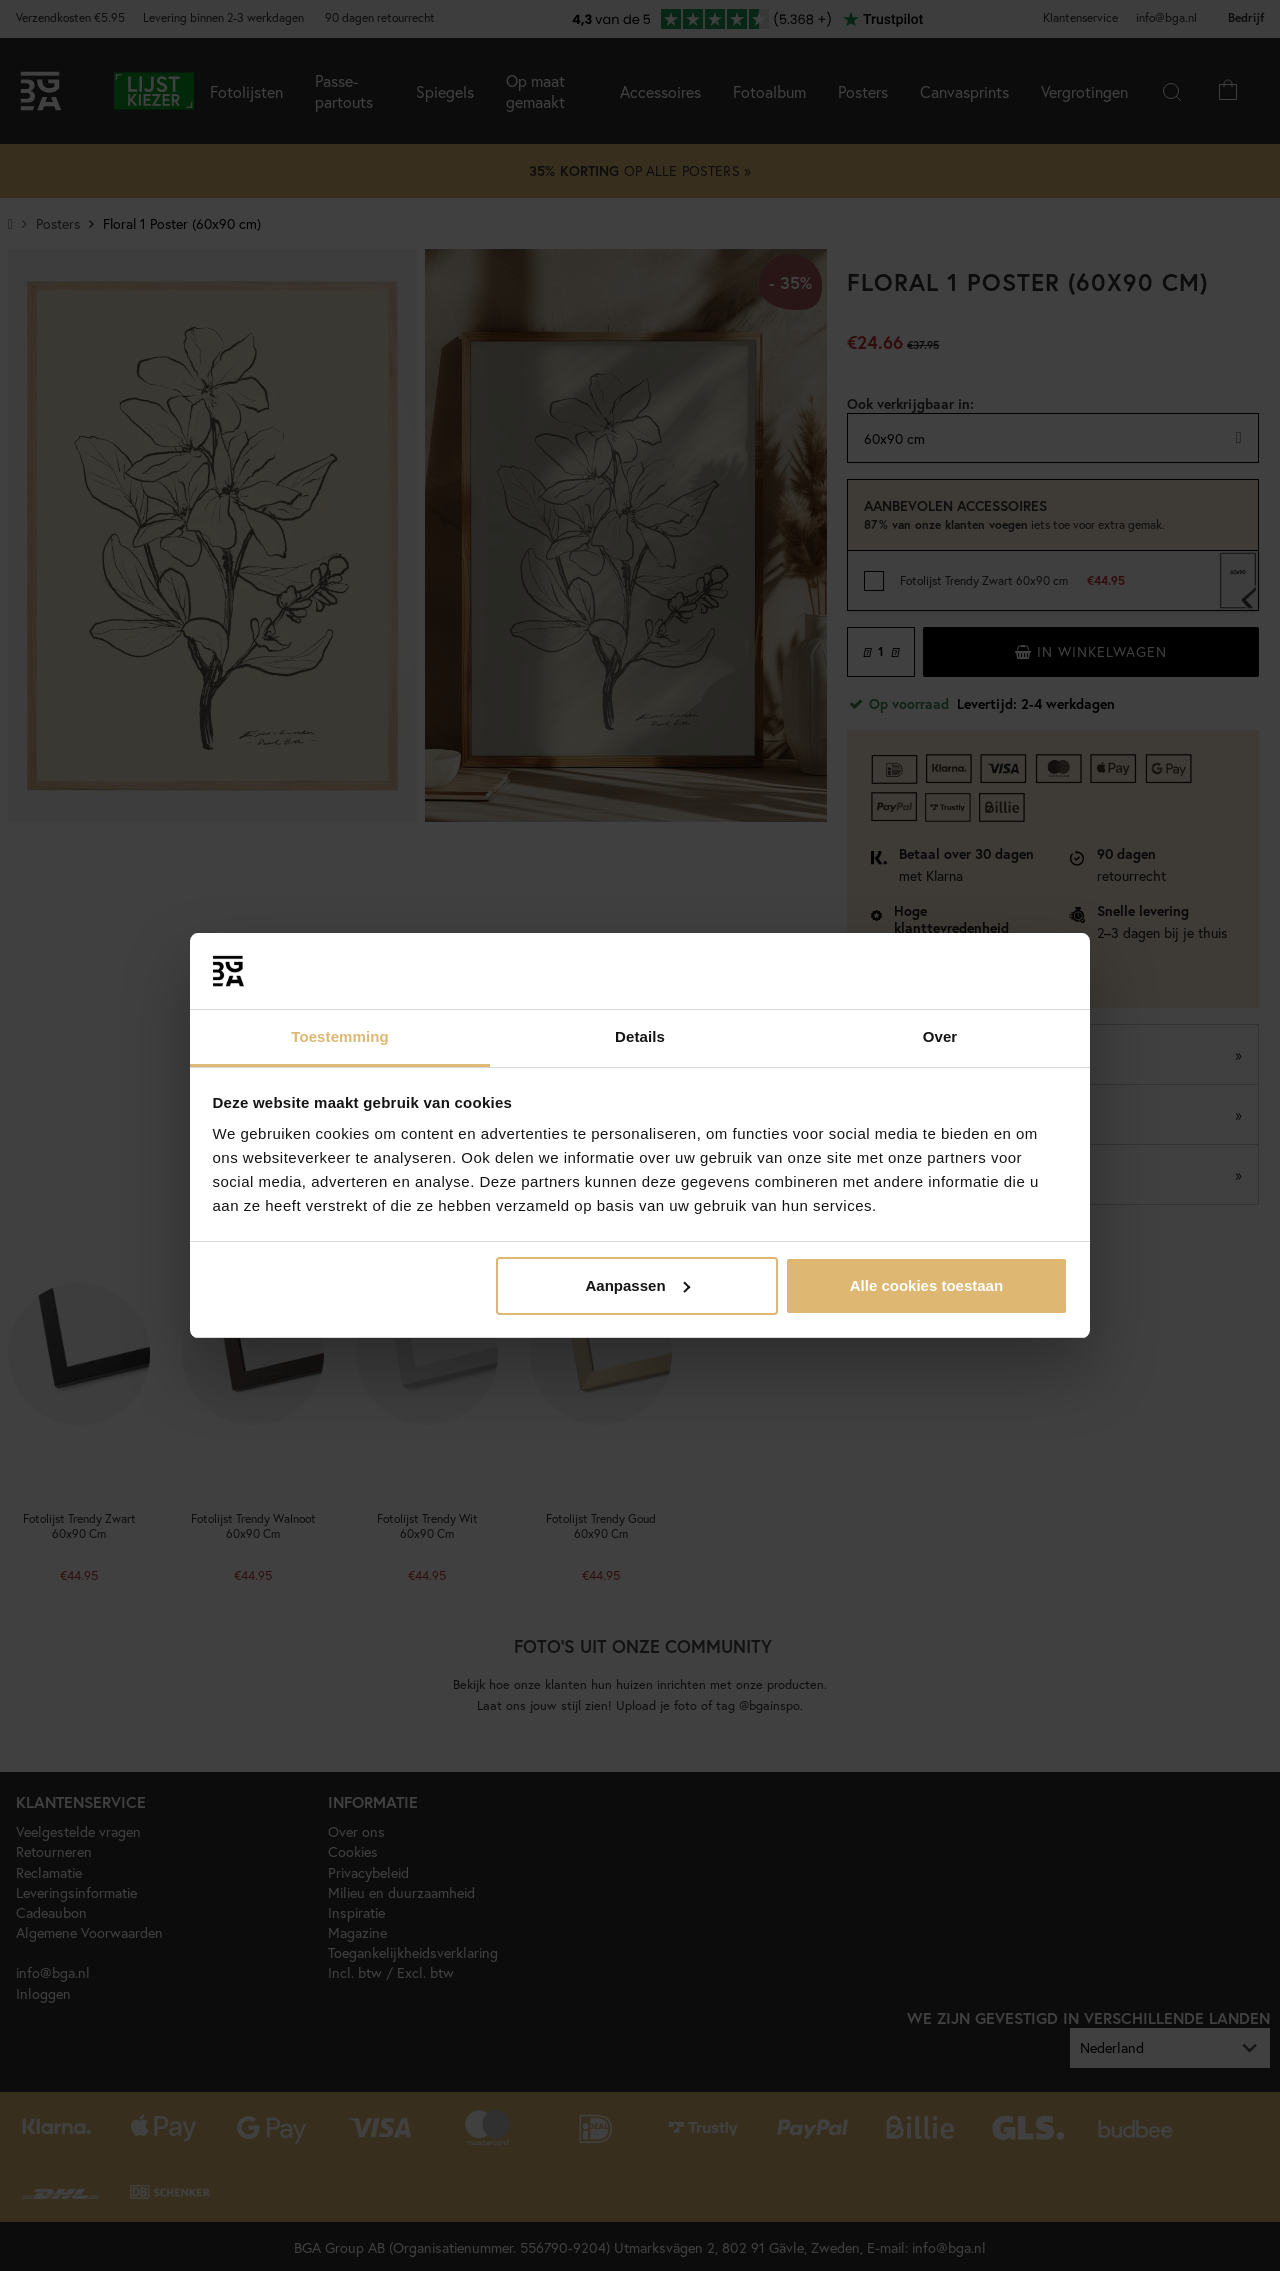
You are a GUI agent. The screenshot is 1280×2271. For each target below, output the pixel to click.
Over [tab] (940, 1036)
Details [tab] (640, 1036)
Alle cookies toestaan (926, 1285)
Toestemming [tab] (340, 1036)
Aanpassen (638, 1285)
